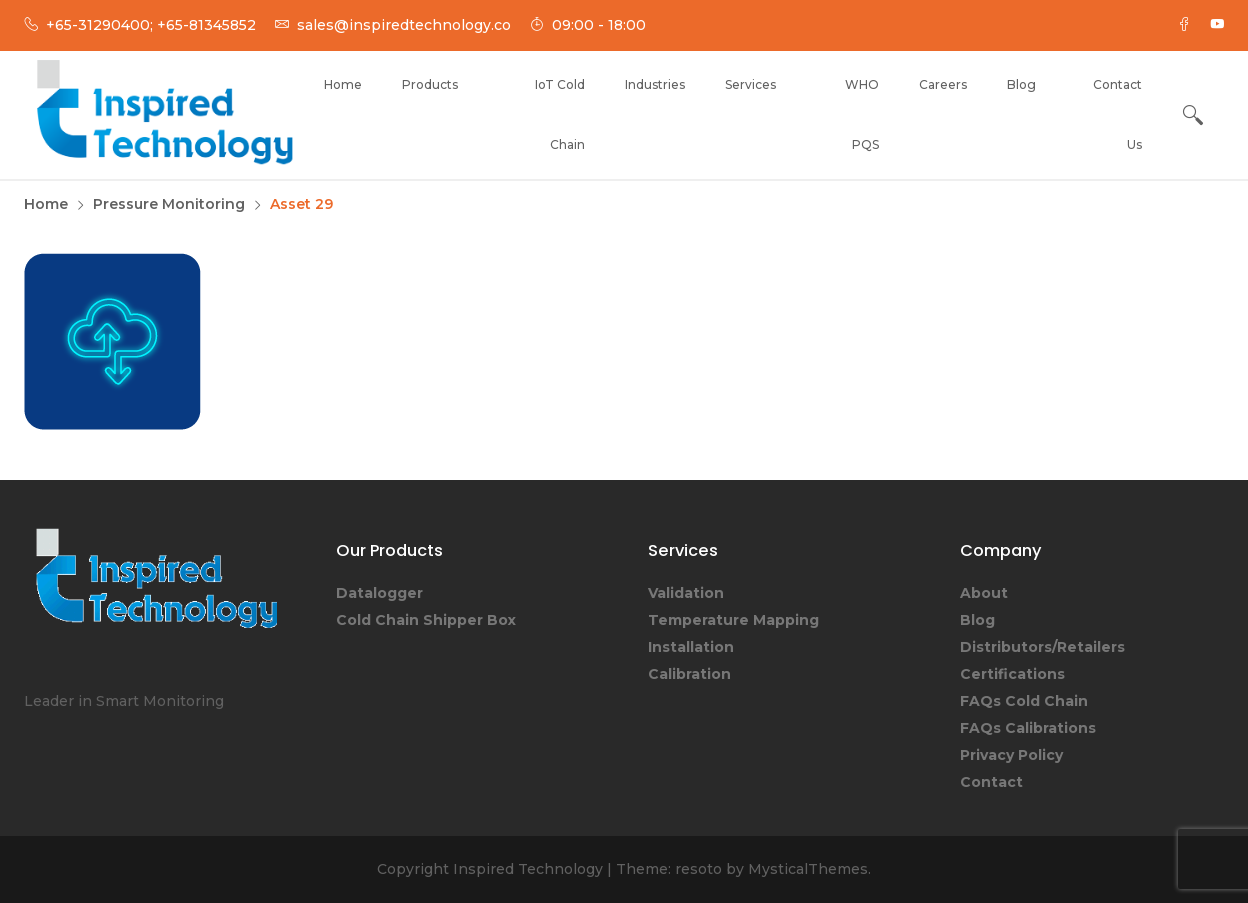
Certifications (1012, 674)
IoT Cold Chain (560, 114)
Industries (655, 84)
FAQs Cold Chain (1024, 701)
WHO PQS (862, 114)
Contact (991, 782)
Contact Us (1117, 114)
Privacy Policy (1011, 755)
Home (343, 84)
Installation (691, 647)
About (984, 593)
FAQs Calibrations (1028, 728)
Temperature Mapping (733, 620)
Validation (686, 593)
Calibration (689, 674)
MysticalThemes (808, 869)
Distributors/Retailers (1042, 647)
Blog (1021, 84)
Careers (943, 84)
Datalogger (379, 593)
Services (750, 84)
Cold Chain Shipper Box (426, 620)
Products (430, 84)
